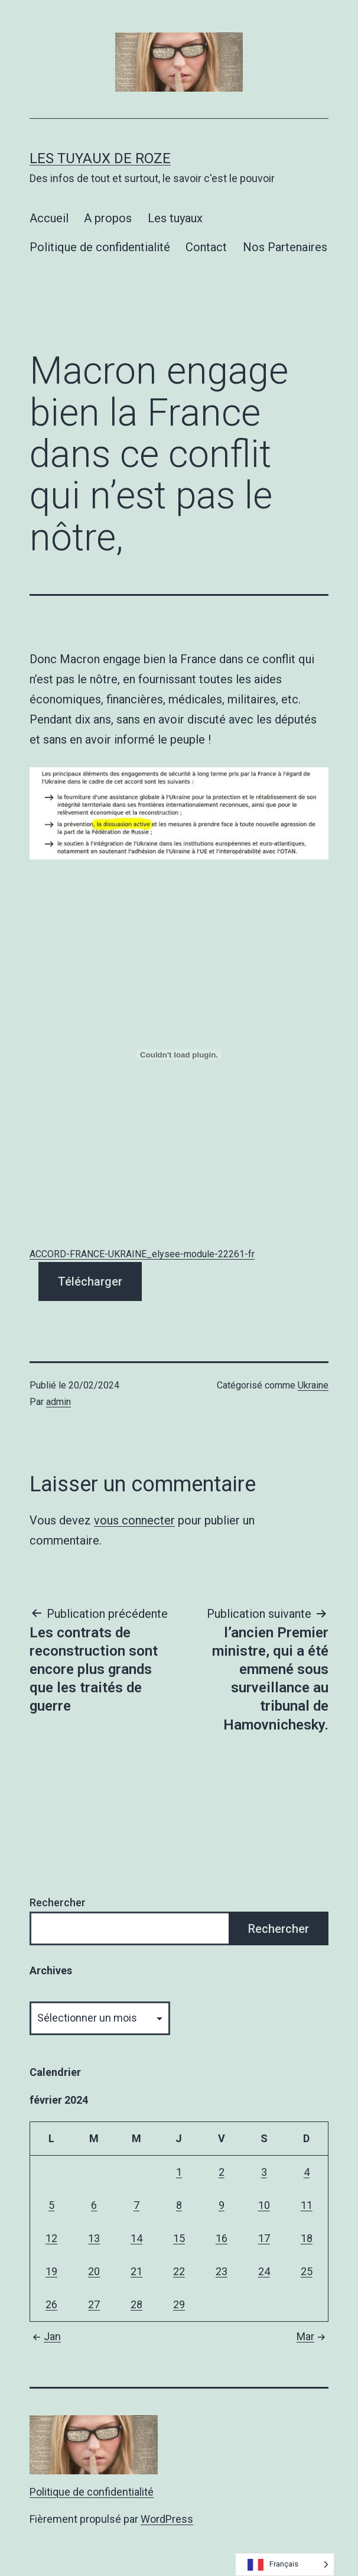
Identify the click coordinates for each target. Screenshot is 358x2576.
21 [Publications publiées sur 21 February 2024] (136, 2271)
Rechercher (58, 1902)
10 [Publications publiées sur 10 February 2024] (264, 2205)
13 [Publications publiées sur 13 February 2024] (94, 2238)
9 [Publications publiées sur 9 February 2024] (221, 2205)
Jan (45, 2336)
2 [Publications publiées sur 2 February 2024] (221, 2172)
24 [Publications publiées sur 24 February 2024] (264, 2271)
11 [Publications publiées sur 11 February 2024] (307, 2205)
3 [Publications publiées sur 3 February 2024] (264, 2172)
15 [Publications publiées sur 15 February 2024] (179, 2238)
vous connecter (134, 1520)
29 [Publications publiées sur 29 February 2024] (179, 2304)
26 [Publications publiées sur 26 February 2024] (51, 2304)
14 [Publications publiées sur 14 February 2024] (136, 2238)
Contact (206, 247)
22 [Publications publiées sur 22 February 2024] (179, 2271)
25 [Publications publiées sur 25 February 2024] (307, 2271)
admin (58, 1401)
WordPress (167, 2519)
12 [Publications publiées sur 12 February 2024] (51, 2238)
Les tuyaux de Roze (100, 158)
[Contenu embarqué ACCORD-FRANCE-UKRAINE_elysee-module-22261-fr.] (179, 1054)
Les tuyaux (175, 218)
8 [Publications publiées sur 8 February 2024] (179, 2205)
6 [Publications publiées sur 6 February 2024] (94, 2205)
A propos (108, 218)
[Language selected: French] (284, 2564)
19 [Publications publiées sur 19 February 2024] (51, 2271)
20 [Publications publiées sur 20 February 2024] (94, 2271)
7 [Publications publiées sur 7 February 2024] (136, 2205)
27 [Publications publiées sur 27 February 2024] (94, 2304)
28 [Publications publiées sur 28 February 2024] (136, 2304)
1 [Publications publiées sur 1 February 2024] (179, 2172)
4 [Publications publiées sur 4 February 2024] (307, 2172)
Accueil (49, 218)
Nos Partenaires (285, 247)
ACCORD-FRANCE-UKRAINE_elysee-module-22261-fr (142, 1254)
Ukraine (313, 1385)
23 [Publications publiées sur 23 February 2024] (221, 2271)
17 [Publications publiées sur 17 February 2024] (264, 2238)
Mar (312, 2336)
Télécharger (90, 1281)
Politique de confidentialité (100, 247)
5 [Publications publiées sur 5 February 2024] (51, 2205)
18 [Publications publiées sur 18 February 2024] (307, 2238)
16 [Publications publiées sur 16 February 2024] (221, 2238)
